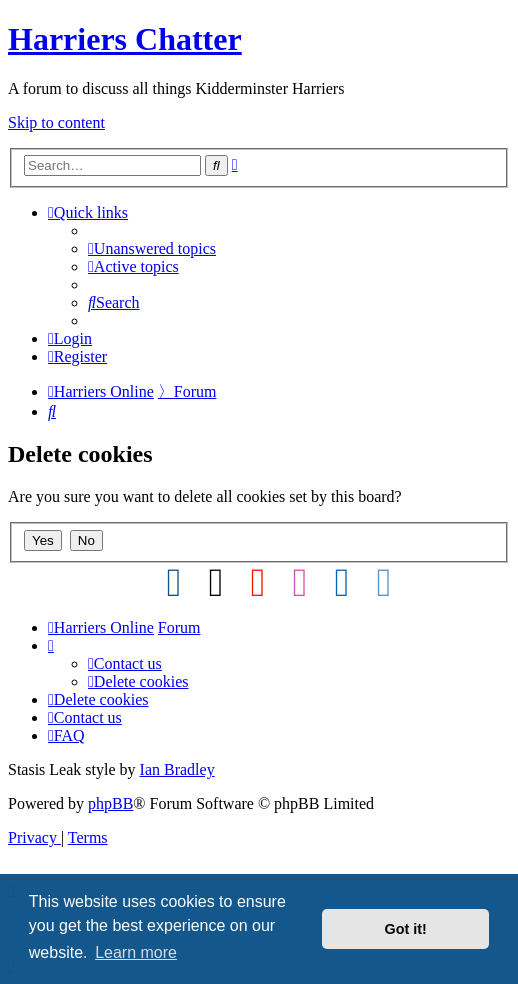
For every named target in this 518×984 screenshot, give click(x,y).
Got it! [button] (406, 929)
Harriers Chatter (125, 39)
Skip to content (56, 122)
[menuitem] (152, 248)
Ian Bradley (177, 769)
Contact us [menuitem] (125, 663)
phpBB (110, 803)
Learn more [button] (136, 952)
